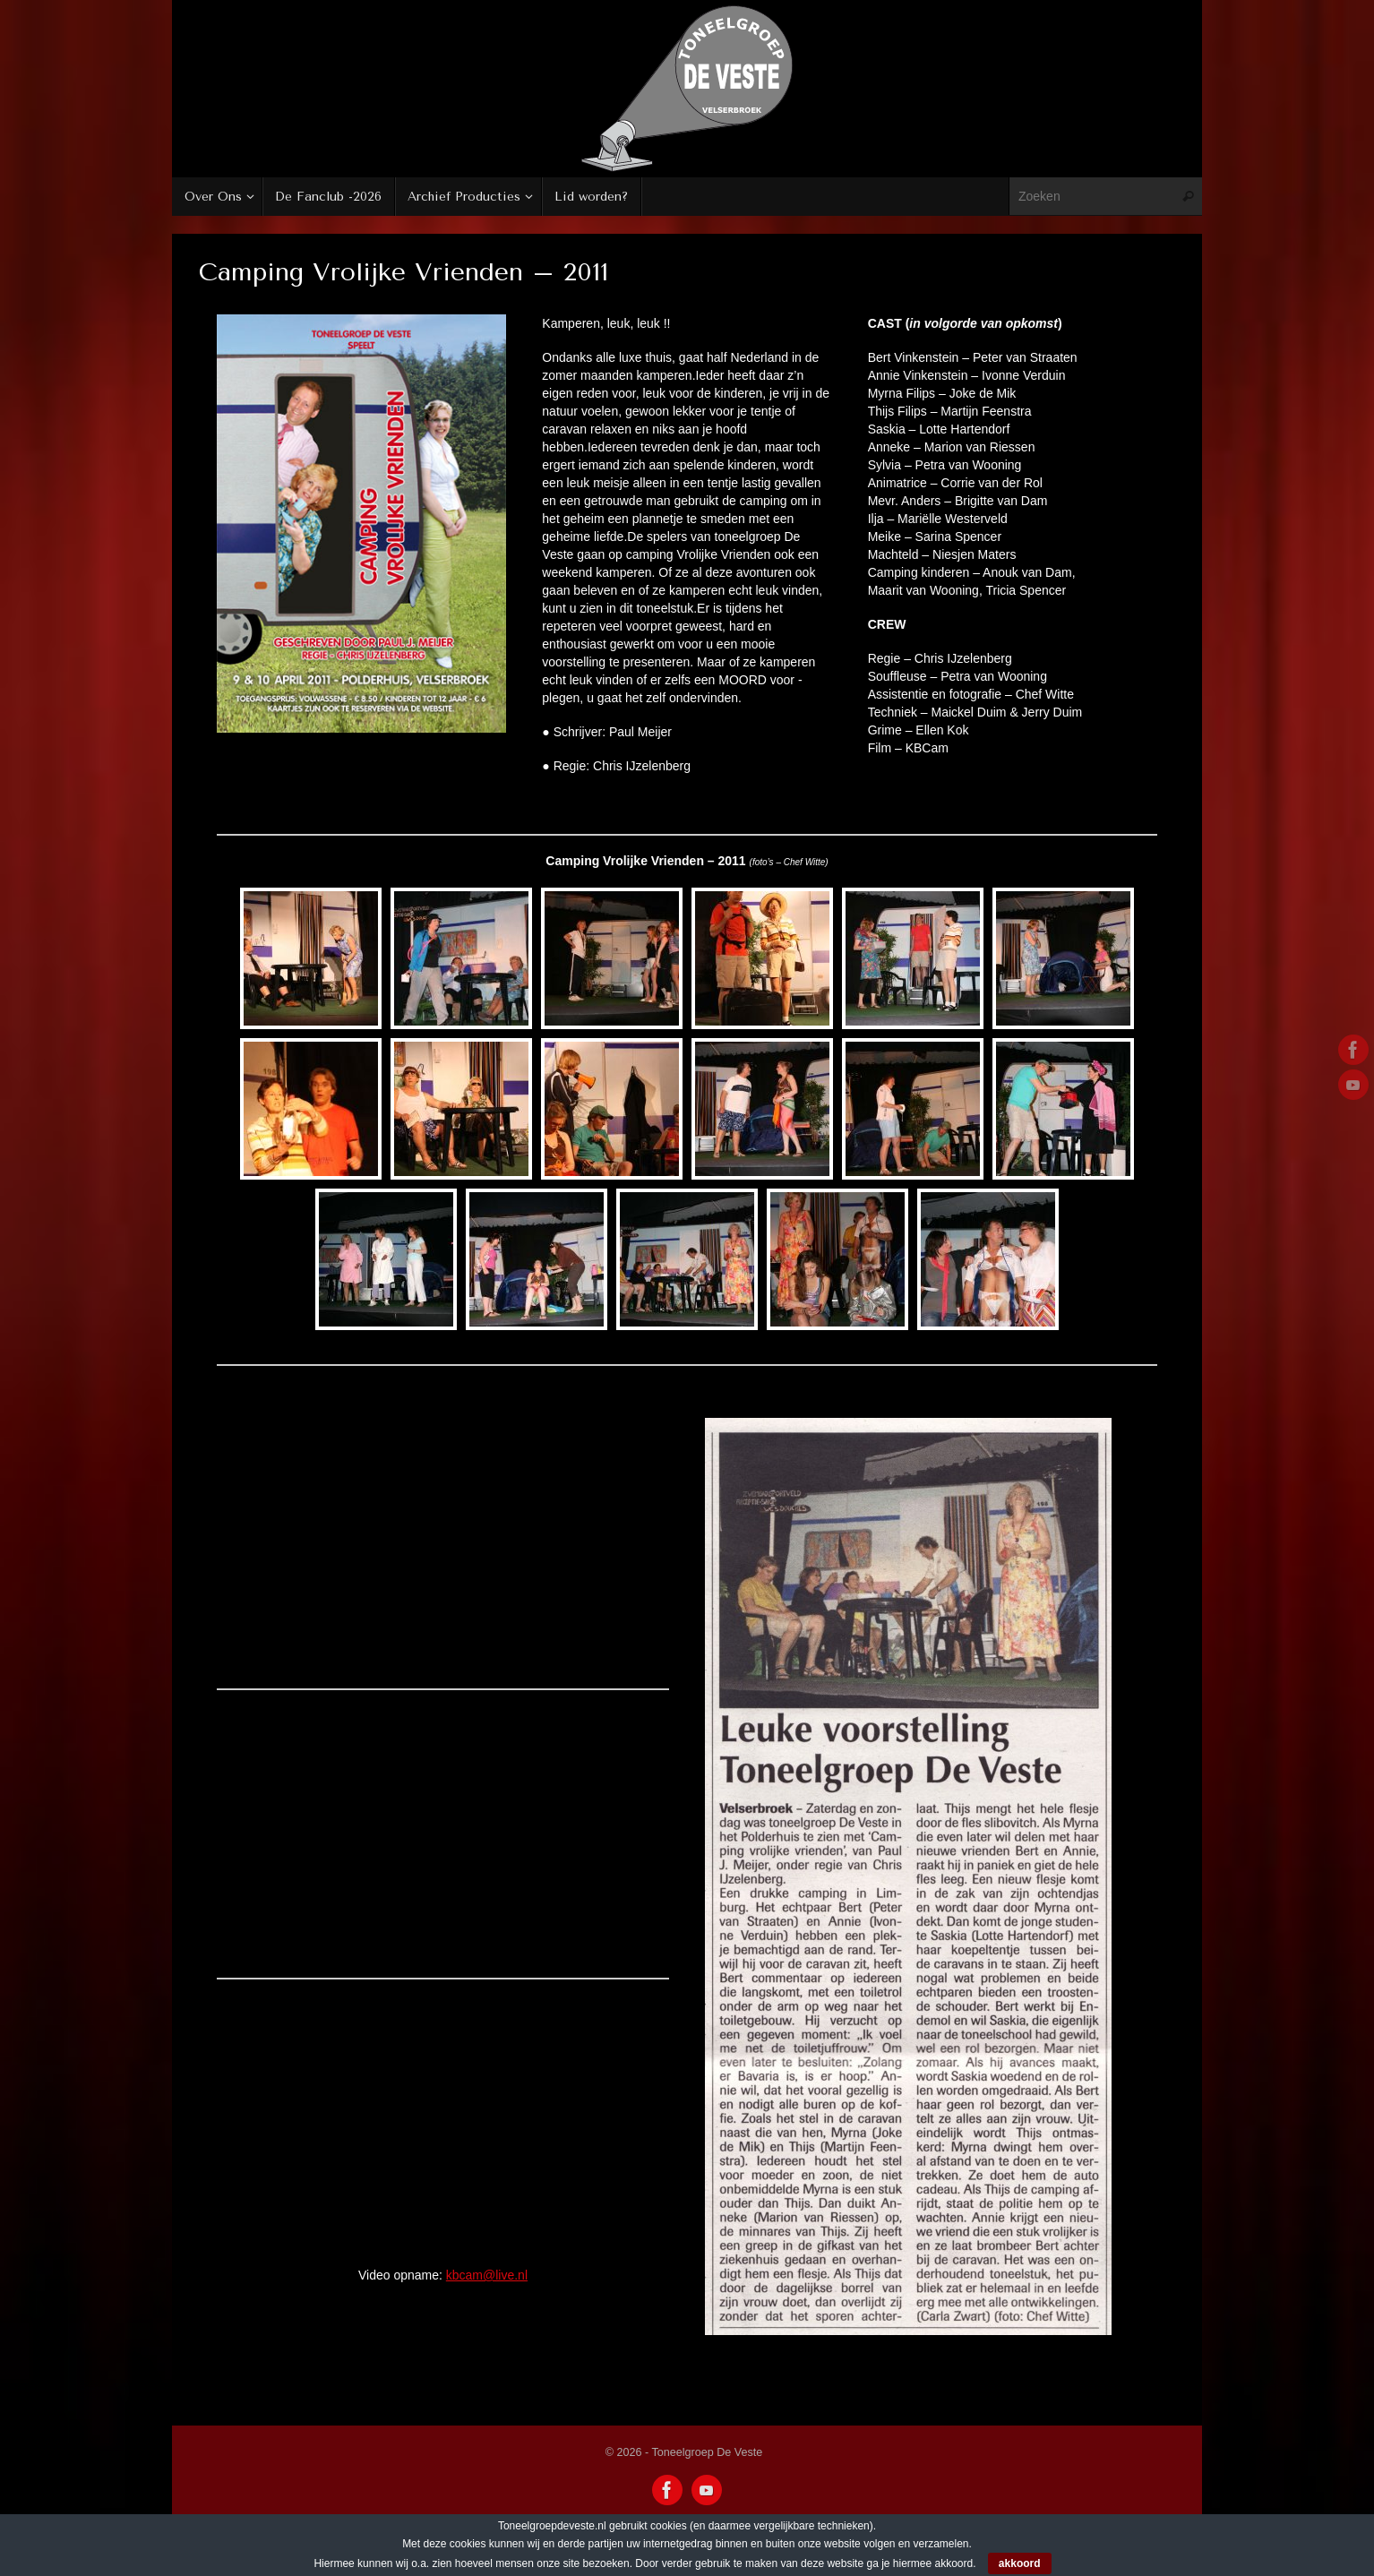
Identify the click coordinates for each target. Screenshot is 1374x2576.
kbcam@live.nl (487, 2275)
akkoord (1020, 2563)
